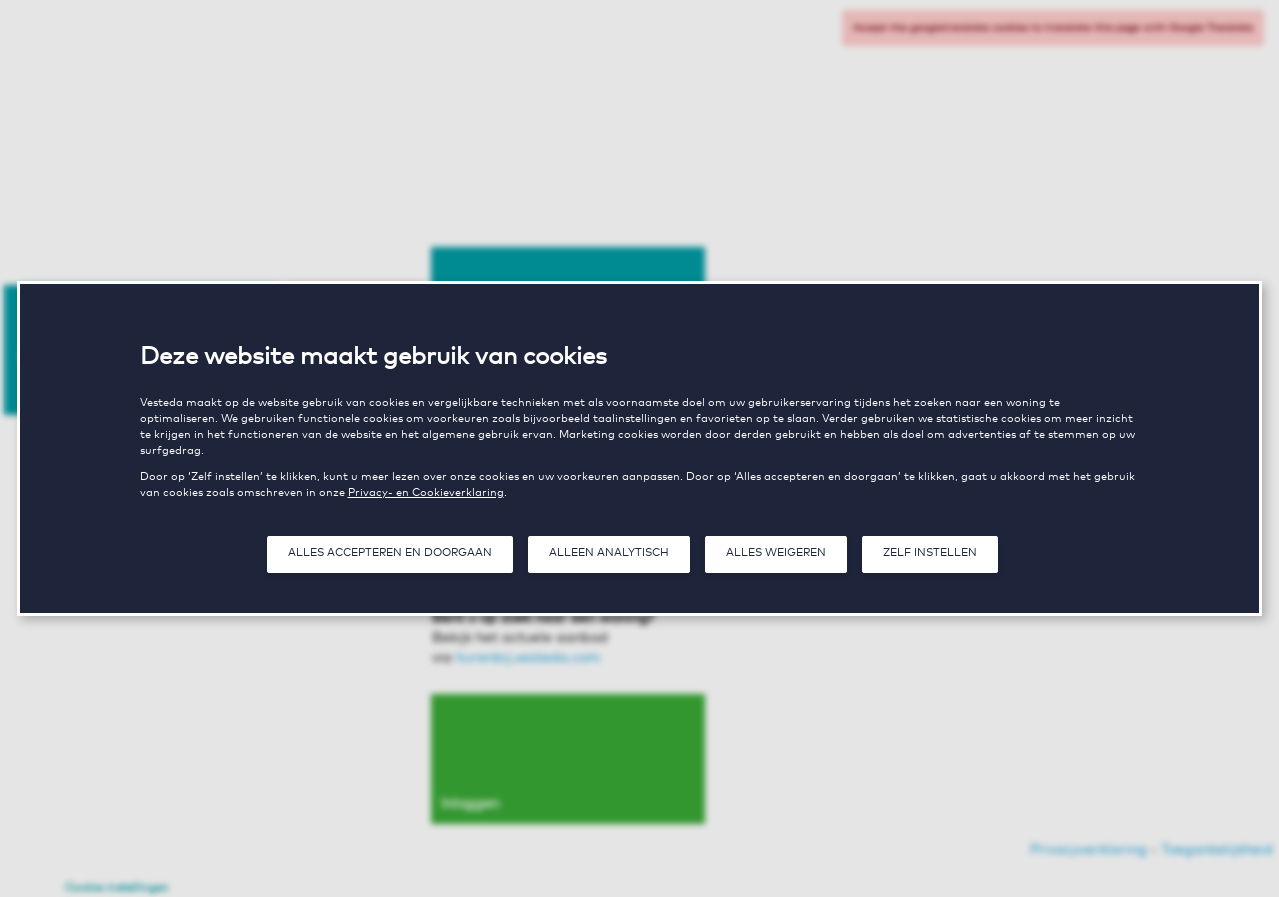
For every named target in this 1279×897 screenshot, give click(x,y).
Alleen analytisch (609, 553)
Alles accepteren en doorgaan (390, 553)
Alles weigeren (776, 553)
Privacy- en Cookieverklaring (426, 492)
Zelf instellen (930, 553)
